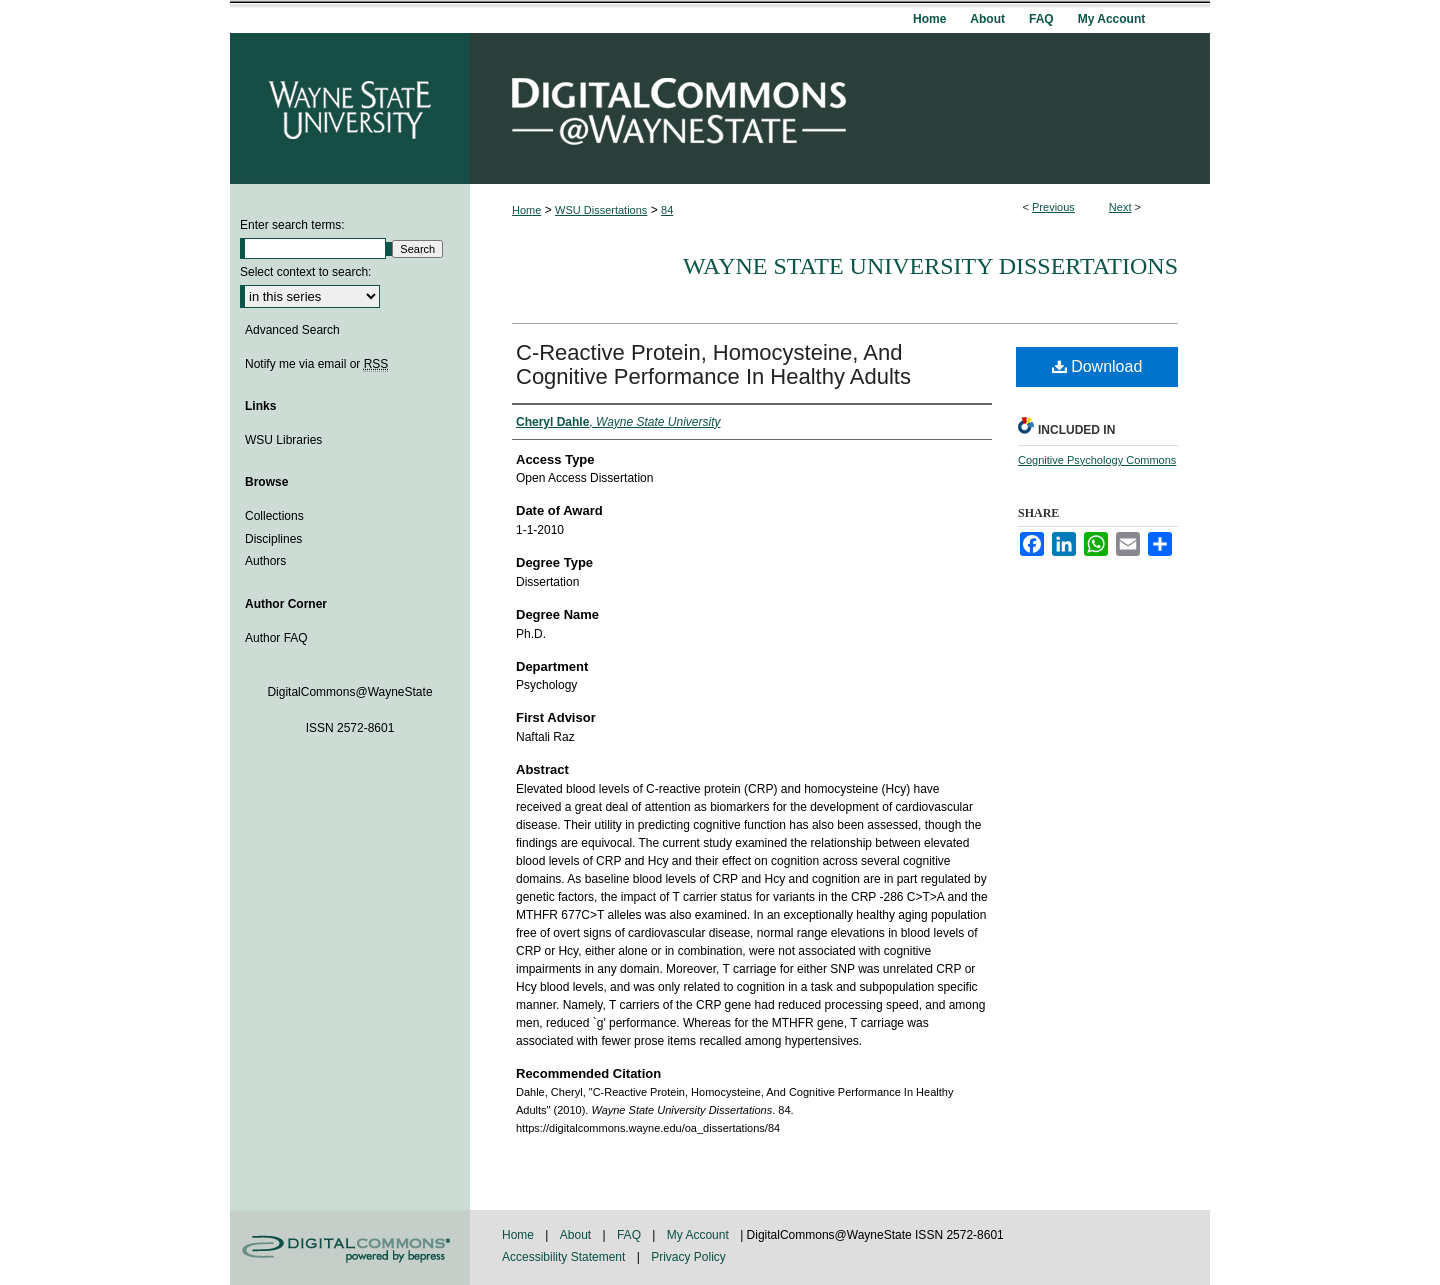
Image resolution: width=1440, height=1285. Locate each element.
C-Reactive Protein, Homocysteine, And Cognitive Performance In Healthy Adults (713, 364)
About (577, 1235)
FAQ (630, 1235)
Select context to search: (305, 272)
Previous (1053, 207)
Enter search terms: (292, 225)
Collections (274, 516)
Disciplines (273, 539)
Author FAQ (276, 638)
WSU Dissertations (601, 210)
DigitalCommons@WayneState (840, 108)
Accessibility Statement (565, 1257)
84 (667, 210)
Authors (265, 561)
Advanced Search (292, 330)
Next (1120, 207)
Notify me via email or (316, 364)
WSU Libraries (283, 440)
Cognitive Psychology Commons (1097, 460)
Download (1097, 366)
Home (526, 210)
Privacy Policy (688, 1257)
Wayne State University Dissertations (930, 266)
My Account (699, 1235)
